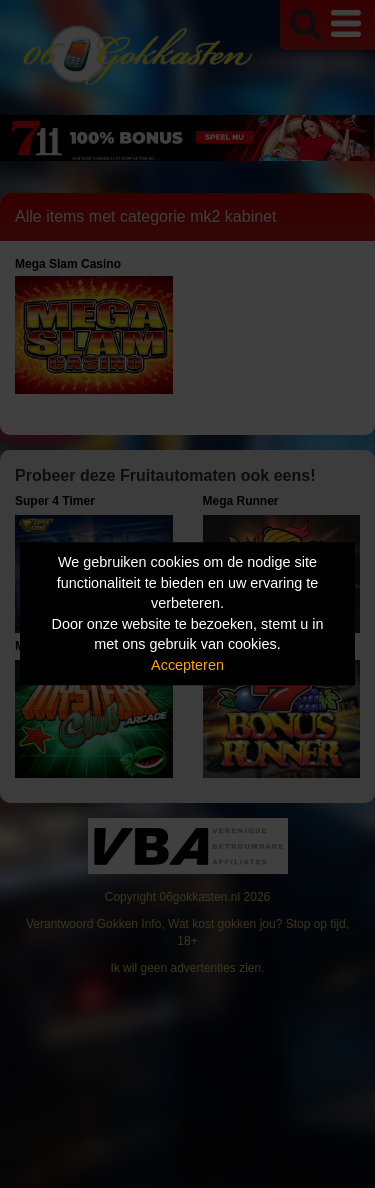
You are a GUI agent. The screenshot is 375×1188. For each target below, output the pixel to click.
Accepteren (187, 665)
